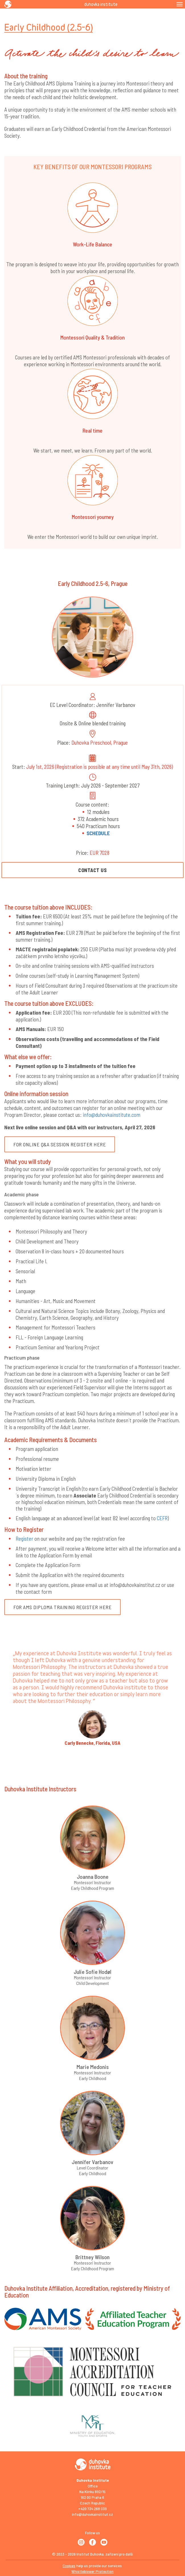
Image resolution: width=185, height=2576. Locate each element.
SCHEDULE (98, 833)
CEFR (162, 1518)
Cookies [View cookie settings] (69, 2565)
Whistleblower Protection (92, 2571)
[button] (9, 1737)
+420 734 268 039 (92, 2508)
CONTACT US (92, 870)
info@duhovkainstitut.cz (92, 2514)
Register (24, 1538)
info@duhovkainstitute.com (111, 1114)
